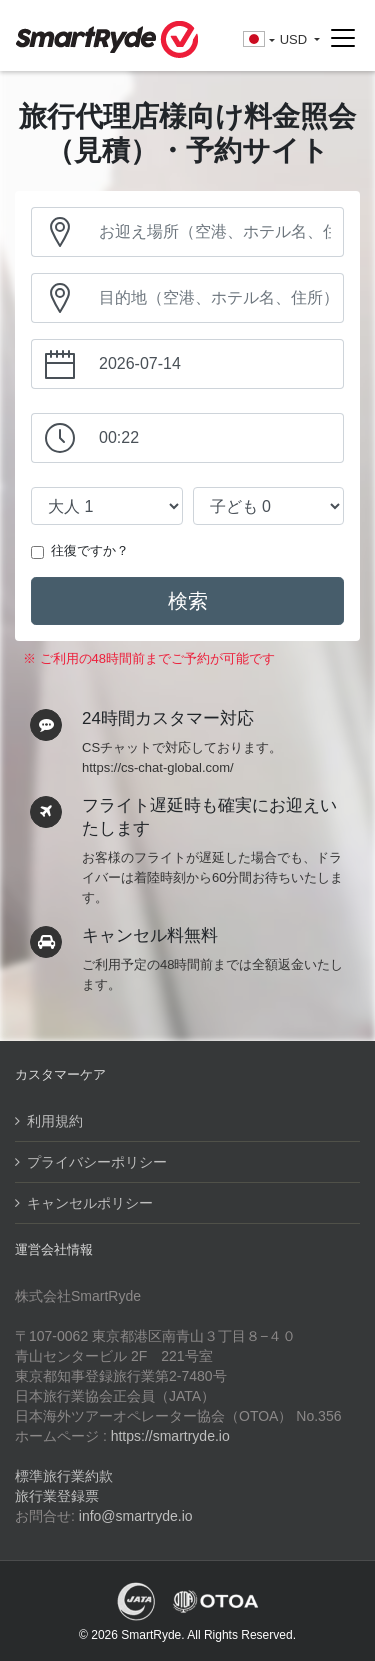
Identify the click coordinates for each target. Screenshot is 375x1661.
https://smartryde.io (170, 1436)
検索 (188, 601)
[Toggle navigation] (343, 39)
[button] (258, 41)
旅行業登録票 (57, 1496)
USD (295, 39)
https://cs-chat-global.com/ (158, 767)
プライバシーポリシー (97, 1162)
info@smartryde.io (136, 1516)
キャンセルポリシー (90, 1203)
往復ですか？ (90, 550)
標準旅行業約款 (64, 1476)
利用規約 (55, 1121)
